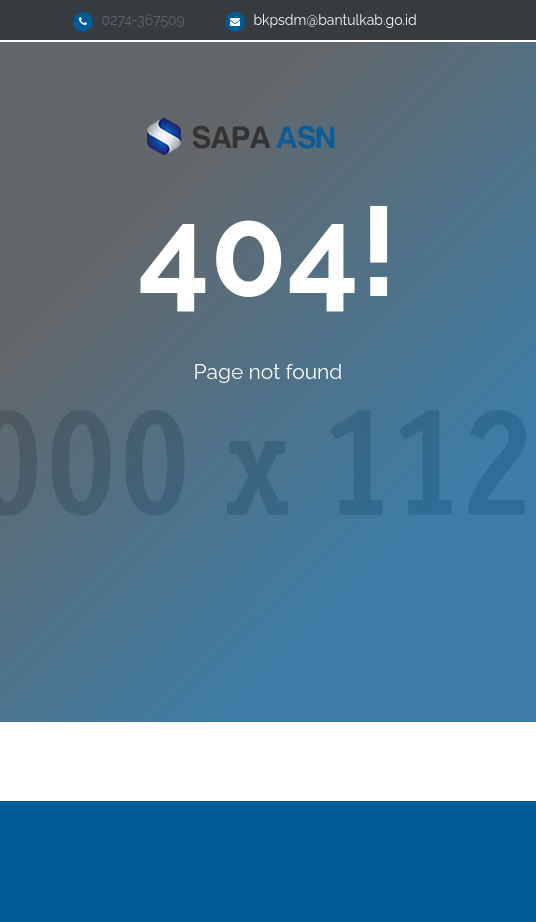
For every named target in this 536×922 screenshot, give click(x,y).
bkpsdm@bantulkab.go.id (334, 20)
